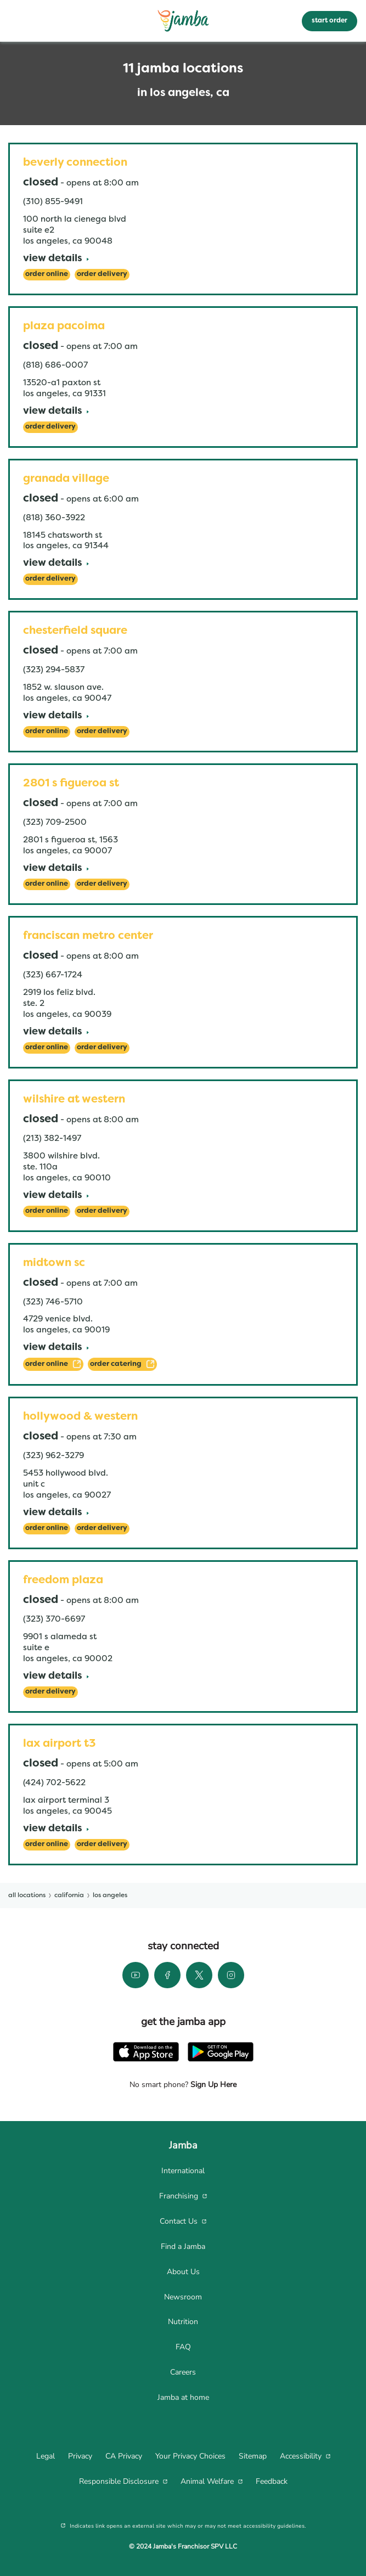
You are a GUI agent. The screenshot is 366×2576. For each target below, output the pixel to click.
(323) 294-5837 (54, 670)
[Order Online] (46, 274)
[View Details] (56, 259)
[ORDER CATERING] (122, 1364)
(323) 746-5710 (53, 1302)
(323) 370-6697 (54, 1619)
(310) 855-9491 (53, 202)
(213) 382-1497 (52, 1139)
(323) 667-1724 (52, 975)
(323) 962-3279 (53, 1456)
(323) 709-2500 (55, 822)
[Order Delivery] (102, 274)
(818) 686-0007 (55, 365)
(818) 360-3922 (54, 518)
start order (329, 21)
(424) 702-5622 (54, 1783)
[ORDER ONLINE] (53, 1364)
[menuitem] (183, 2171)
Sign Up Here (212, 2084)
